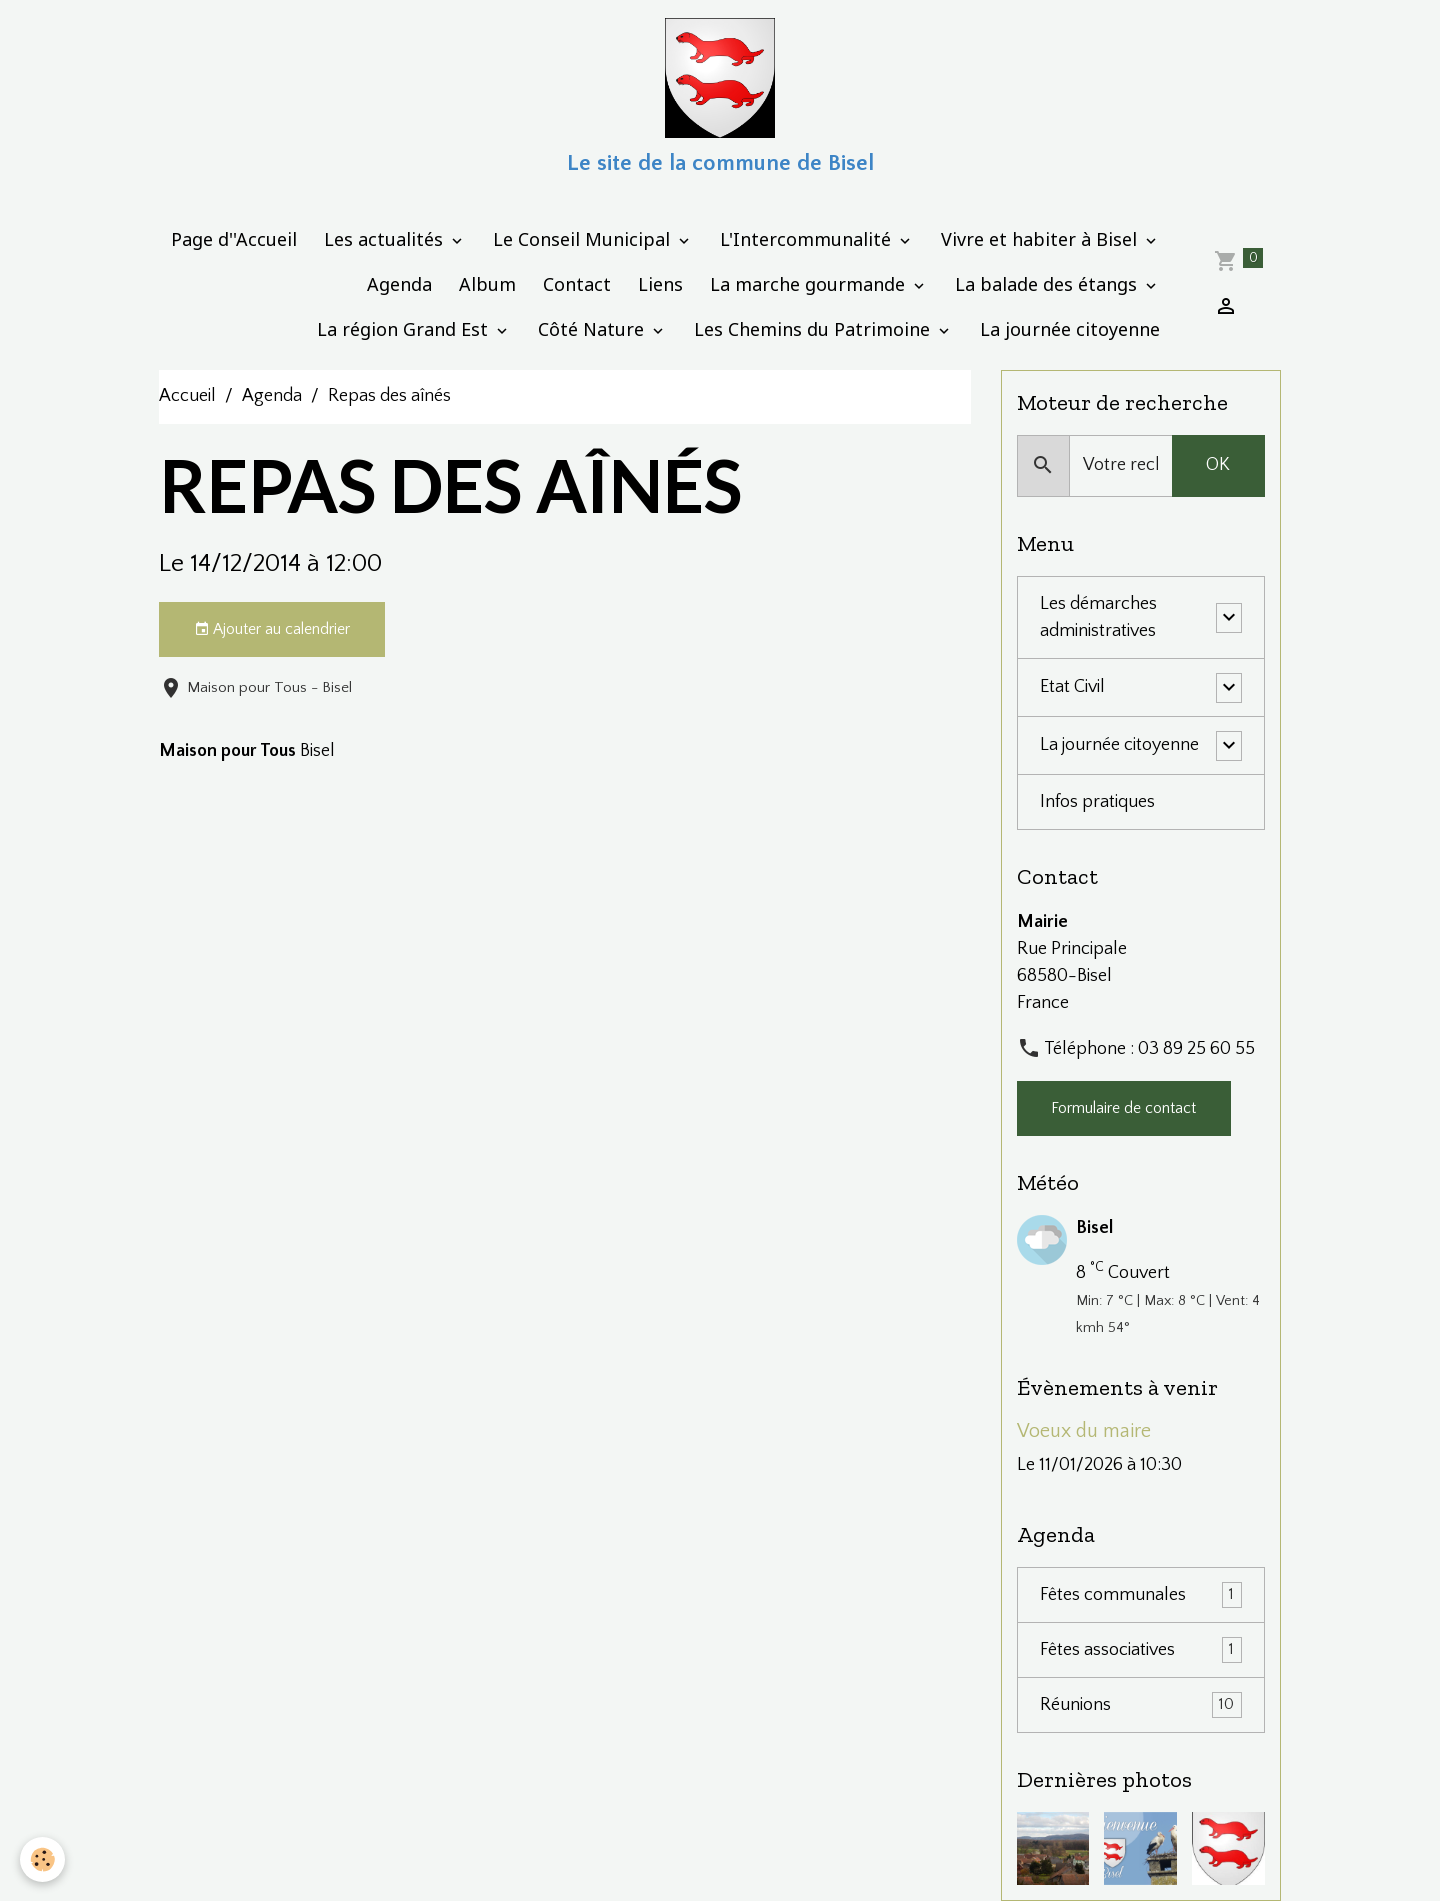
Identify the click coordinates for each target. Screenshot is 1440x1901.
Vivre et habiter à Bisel (1041, 239)
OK (1218, 465)
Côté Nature (593, 329)
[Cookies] (42, 1859)
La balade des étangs (1048, 284)
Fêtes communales (1141, 1595)
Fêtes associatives (1141, 1650)
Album (487, 284)
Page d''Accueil (234, 239)
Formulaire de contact (1123, 1108)
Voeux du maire (1084, 1431)
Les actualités (386, 239)
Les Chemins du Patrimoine (814, 329)
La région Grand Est (405, 329)
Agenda (399, 284)
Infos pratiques (1097, 802)
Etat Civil (1072, 687)
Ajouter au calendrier (272, 630)
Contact (577, 284)
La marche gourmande (810, 284)
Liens (660, 284)
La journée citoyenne (1070, 329)
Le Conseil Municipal (584, 239)
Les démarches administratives (1098, 617)
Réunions (1141, 1705)
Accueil (187, 396)
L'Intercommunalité (808, 239)
